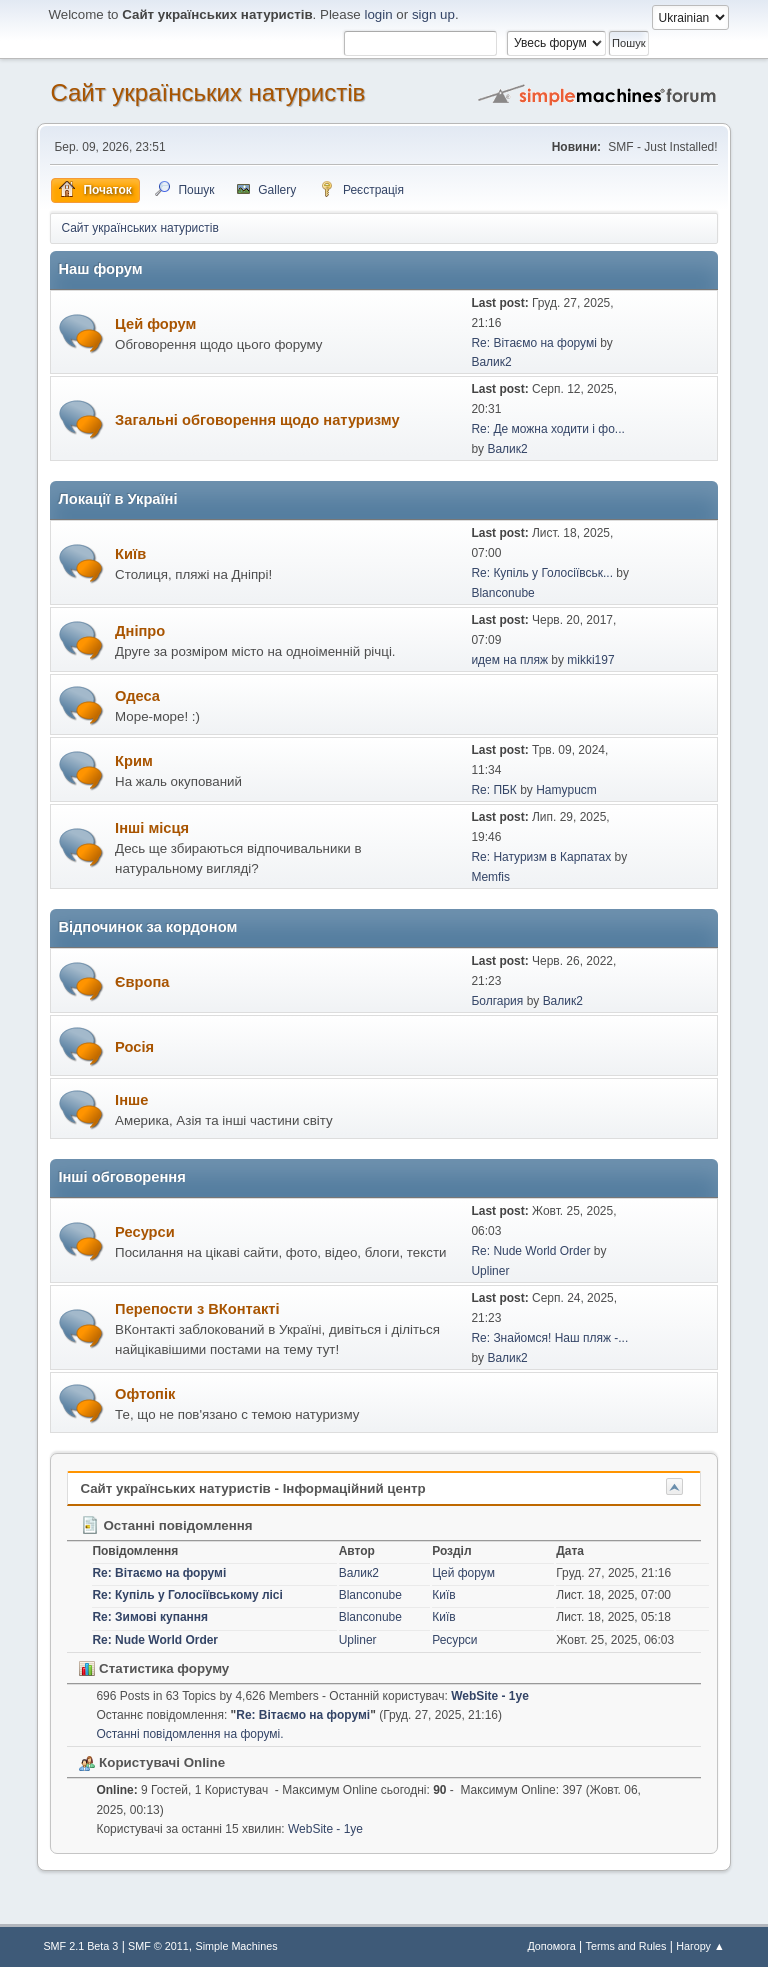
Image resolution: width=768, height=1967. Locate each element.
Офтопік (145, 1394)
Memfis (490, 877)
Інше (131, 1100)
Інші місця (152, 828)
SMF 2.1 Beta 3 (80, 1946)
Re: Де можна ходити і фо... (547, 429)
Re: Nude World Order (530, 1251)
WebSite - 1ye (490, 1696)
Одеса (137, 696)
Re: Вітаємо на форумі (533, 343)
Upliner (490, 1271)
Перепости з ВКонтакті (197, 1309)
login (378, 14)
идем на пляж (509, 660)
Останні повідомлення (165, 1525)
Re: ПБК (493, 790)
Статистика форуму (154, 1668)
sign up (433, 14)
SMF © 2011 (158, 1946)
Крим (134, 761)
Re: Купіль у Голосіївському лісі (187, 1595)
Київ (130, 554)
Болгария (497, 1001)
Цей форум (155, 324)
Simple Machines (236, 1946)
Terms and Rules (626, 1946)
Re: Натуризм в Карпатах (541, 857)
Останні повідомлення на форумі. (189, 1734)
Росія (134, 1047)
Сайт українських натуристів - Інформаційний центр (252, 1488)
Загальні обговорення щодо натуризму (257, 420)
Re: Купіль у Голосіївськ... (542, 573)
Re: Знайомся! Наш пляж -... (549, 1338)
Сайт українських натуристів (207, 92)
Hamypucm (566, 790)
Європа (142, 982)
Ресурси (145, 1232)
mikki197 (590, 660)
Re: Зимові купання (150, 1617)
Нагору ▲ (700, 1946)
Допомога (551, 1946)
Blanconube (502, 593)
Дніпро (140, 631)
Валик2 (491, 362)
